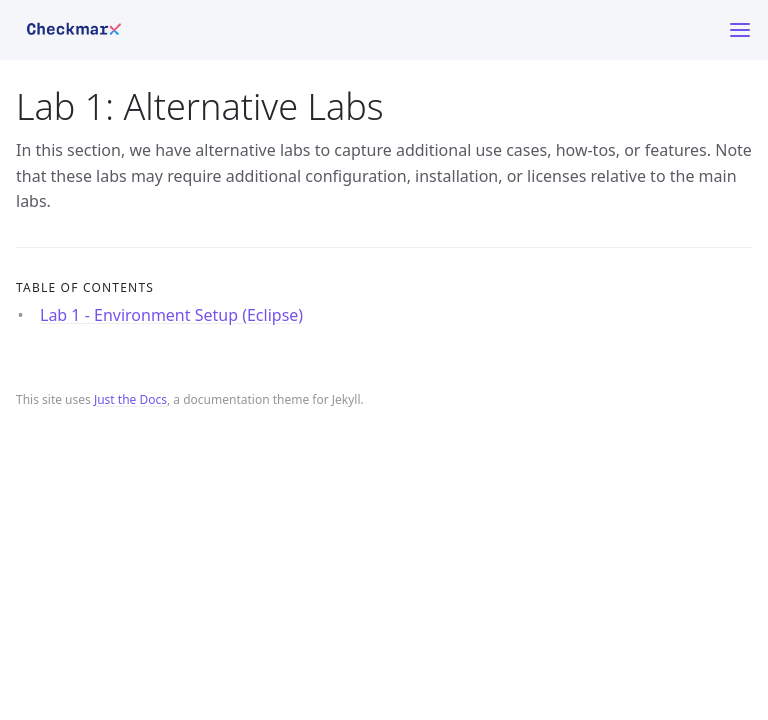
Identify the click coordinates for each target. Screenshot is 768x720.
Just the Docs (130, 399)
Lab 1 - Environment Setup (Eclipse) (171, 315)
